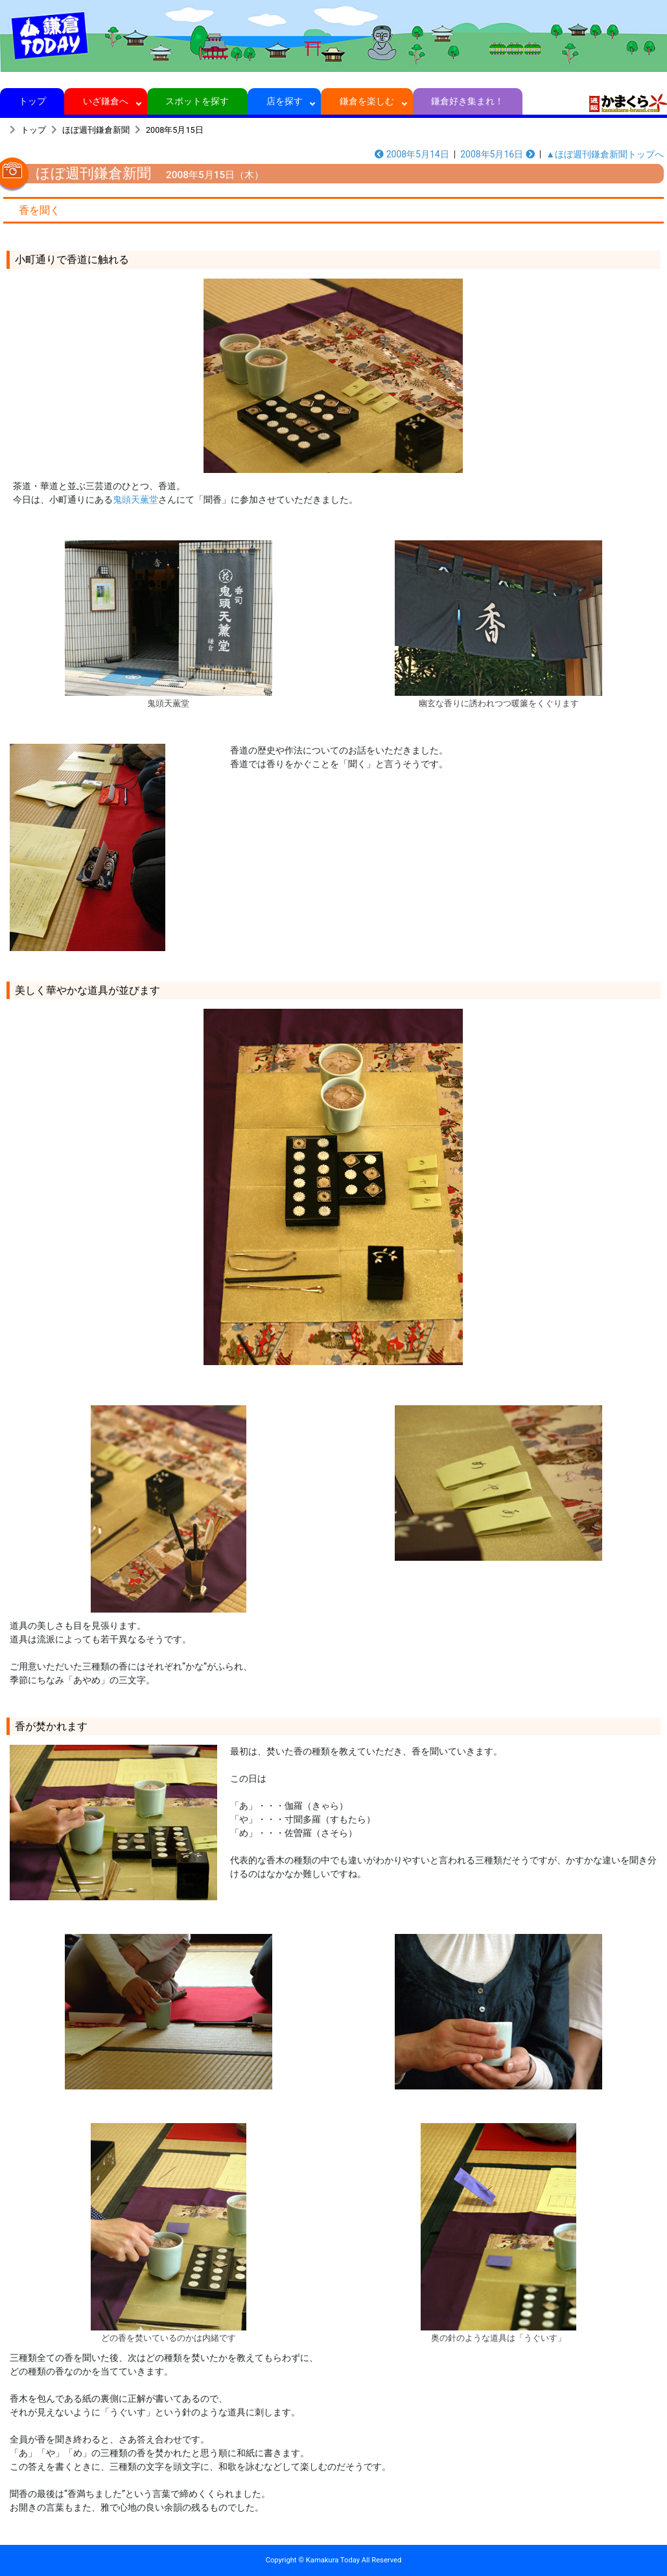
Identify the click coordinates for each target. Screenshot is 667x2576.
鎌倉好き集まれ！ (467, 101)
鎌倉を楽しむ (367, 101)
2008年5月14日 (412, 154)
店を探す (284, 101)
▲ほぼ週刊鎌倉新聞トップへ (605, 154)
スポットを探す (197, 101)
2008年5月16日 (497, 154)
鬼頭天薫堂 (135, 499)
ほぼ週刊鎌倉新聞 (96, 130)
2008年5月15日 (175, 130)
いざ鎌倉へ (106, 101)
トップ (32, 101)
